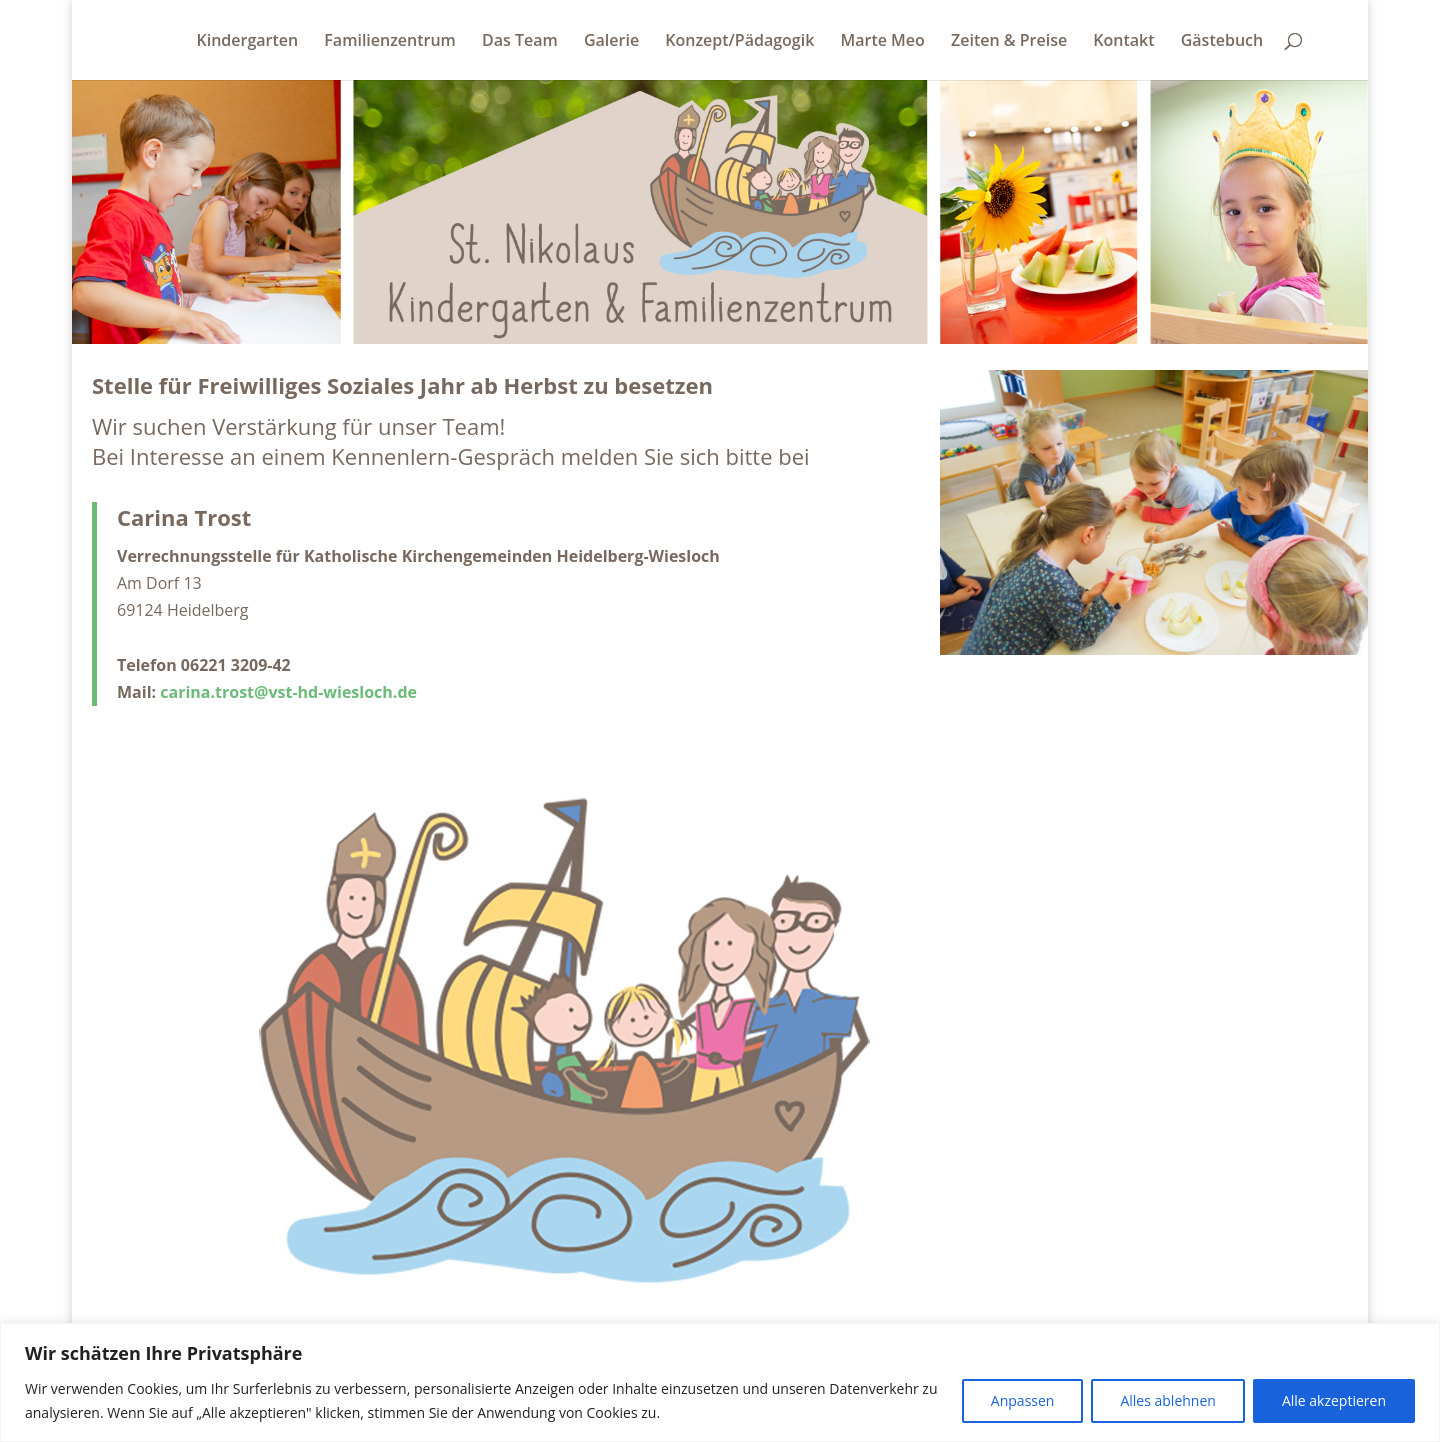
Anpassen (1023, 1400)
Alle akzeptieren (1334, 1400)
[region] (720, 1382)
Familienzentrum (390, 42)
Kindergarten (248, 42)
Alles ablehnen (1167, 1400)
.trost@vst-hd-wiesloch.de (313, 692)
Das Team (520, 42)
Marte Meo (882, 42)
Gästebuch (1222, 42)
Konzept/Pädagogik (739, 42)
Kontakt (1123, 42)
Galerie (611, 42)
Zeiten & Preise (1009, 42)
